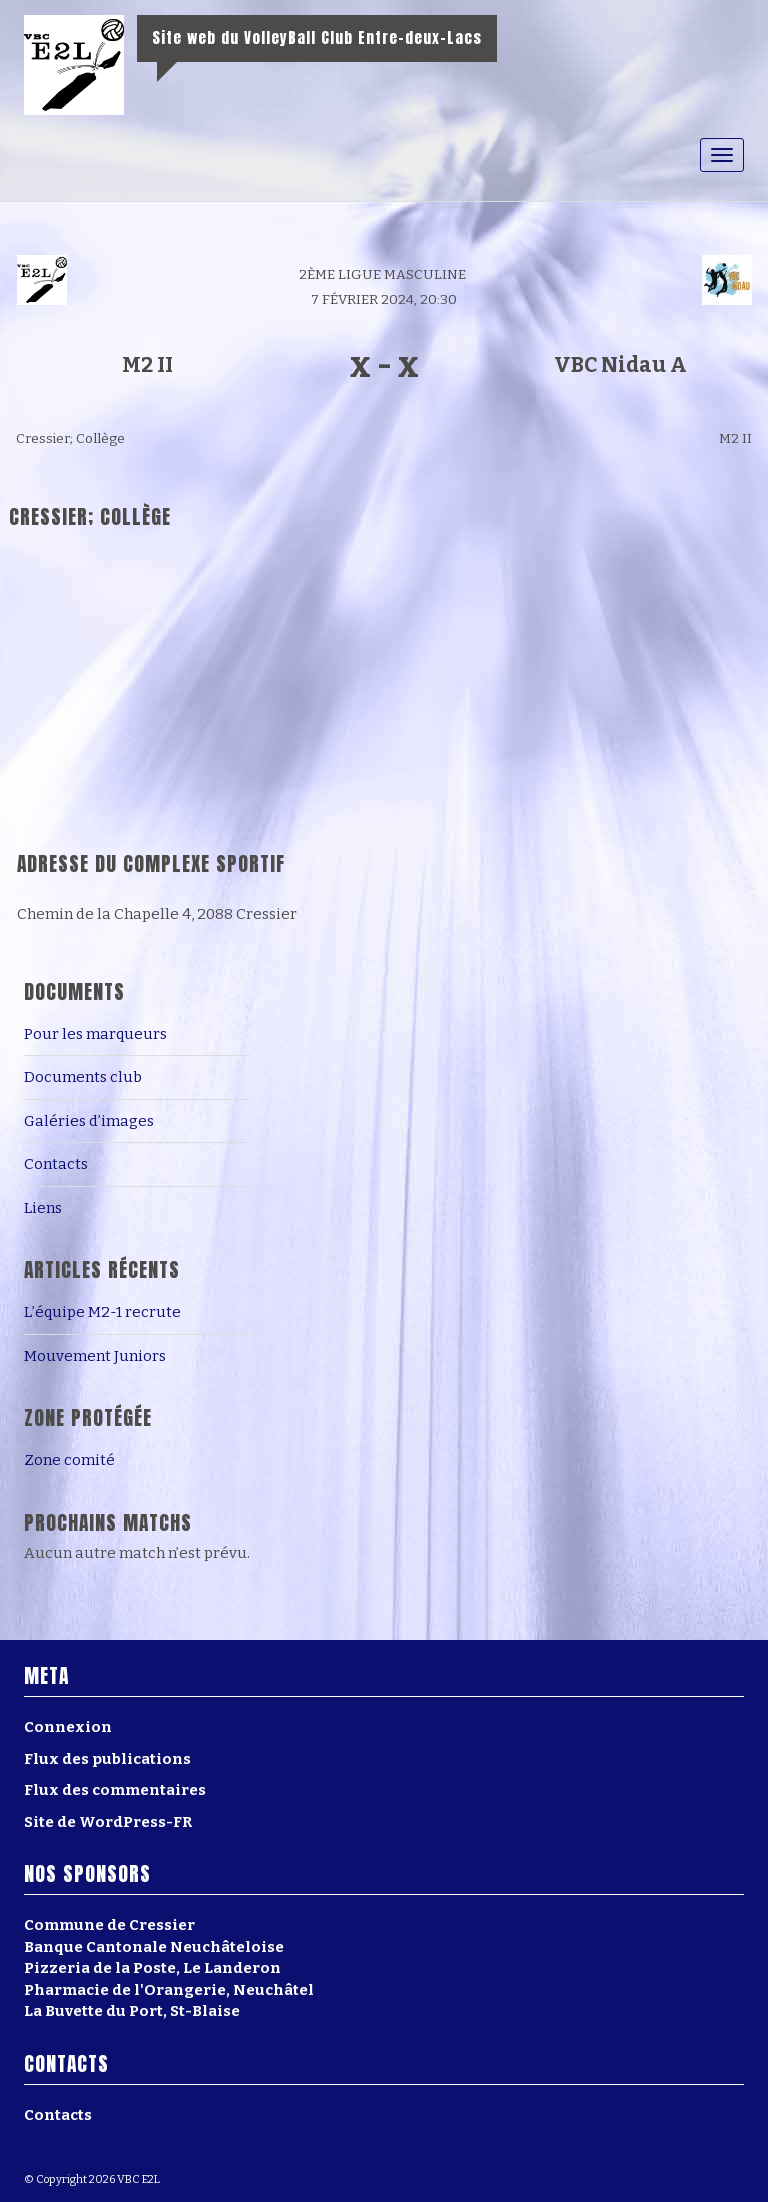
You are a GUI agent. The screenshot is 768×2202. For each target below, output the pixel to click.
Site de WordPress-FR (108, 1822)
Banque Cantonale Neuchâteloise (154, 1947)
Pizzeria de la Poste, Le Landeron (152, 1968)
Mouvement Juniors (95, 1356)
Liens (43, 1208)
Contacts (56, 1164)
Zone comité (69, 1460)
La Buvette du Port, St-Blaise (132, 2011)
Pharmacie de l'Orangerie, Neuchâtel (169, 1990)
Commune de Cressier (109, 1925)
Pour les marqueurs (95, 1034)
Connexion (68, 1727)
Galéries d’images (89, 1121)
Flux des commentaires (115, 1790)
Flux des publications (107, 1759)
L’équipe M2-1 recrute (102, 1312)
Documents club (83, 1077)
